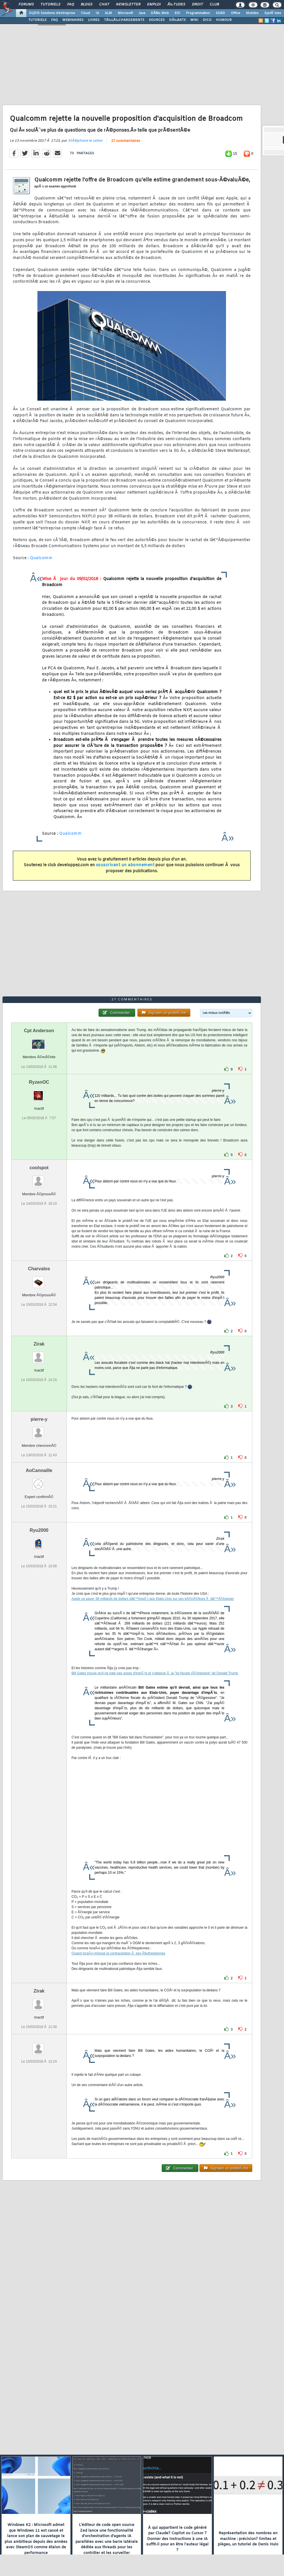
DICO (207, 20)
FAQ (71, 4)
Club (214, 4)
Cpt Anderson (39, 1030)
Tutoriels (50, 4)
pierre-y (39, 1419)
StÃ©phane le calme (85, 141)
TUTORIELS (37, 20)
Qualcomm (41, 558)
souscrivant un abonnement (125, 865)
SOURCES (157, 20)
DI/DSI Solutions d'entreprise (52, 13)
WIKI (194, 20)
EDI (177, 13)
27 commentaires (125, 141)
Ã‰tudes (176, 4)
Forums (26, 4)
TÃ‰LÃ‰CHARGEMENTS (124, 20)
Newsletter (128, 4)
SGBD (220, 13)
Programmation (198, 13)
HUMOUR (224, 20)
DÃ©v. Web (160, 13)
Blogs (86, 4)
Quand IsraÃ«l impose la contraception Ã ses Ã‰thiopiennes (118, 1953)
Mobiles (252, 13)
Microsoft (125, 13)
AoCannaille (39, 1470)
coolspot (39, 1167)
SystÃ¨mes (272, 13)
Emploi (154, 4)
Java (142, 13)
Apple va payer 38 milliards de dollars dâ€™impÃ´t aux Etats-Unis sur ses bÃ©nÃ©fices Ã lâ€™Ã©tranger (152, 1599)
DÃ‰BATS (177, 20)
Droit (197, 4)
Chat (104, 4)
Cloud (85, 13)
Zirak (38, 1344)
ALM (108, 13)
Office (235, 13)
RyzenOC (39, 1082)
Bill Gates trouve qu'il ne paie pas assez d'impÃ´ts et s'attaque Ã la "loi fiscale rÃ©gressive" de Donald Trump (154, 1673)
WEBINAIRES (72, 20)
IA (97, 13)
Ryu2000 (39, 1530)
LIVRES (93, 20)
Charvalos (39, 1268)
